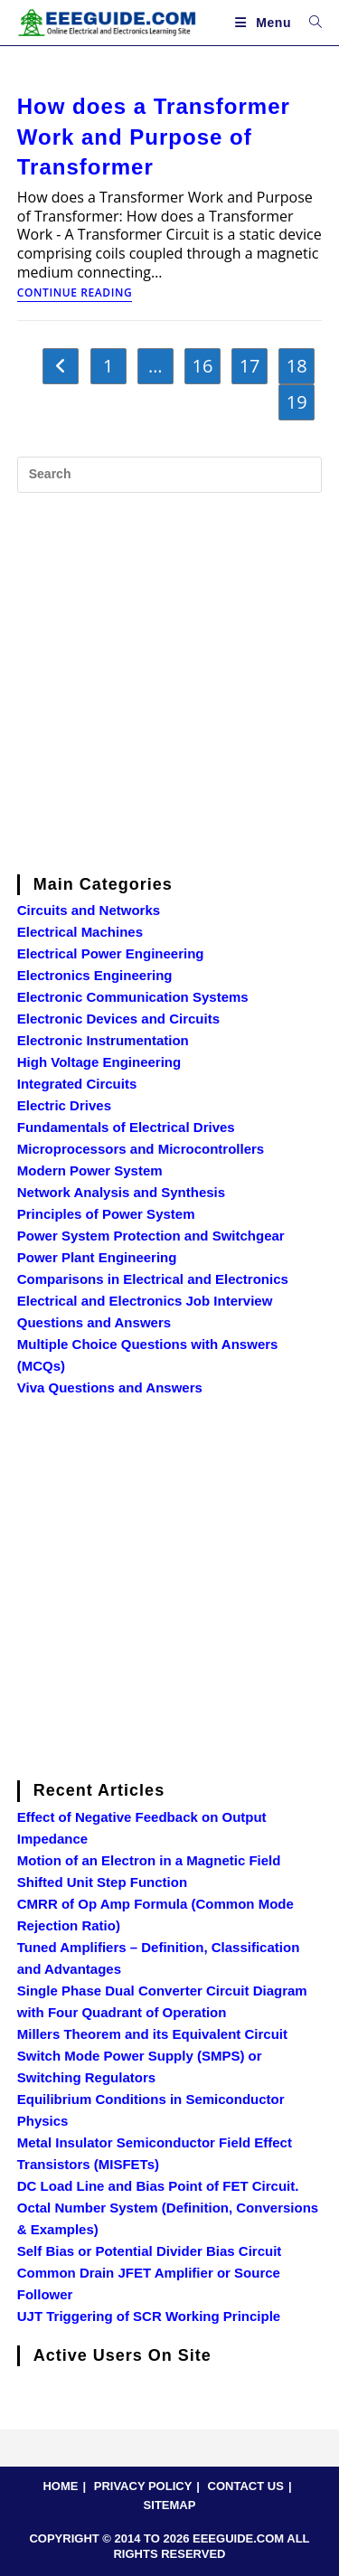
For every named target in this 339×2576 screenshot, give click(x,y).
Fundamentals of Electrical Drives (126, 1127)
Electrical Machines (80, 931)
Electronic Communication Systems (133, 997)
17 (250, 366)
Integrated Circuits (77, 1083)
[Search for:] (309, 22)
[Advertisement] (169, 680)
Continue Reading (74, 294)
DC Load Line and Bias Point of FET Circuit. (158, 2186)
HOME (60, 2486)
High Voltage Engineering (99, 1062)
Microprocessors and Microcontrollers (140, 1148)
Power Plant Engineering (97, 1257)
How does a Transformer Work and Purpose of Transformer (153, 136)
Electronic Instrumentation (103, 1040)
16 (203, 366)
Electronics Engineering (95, 975)
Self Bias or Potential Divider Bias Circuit (149, 2251)
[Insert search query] (170, 475)
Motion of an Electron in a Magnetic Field (149, 1860)
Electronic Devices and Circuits (118, 1018)
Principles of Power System (106, 1214)
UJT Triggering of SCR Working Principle (148, 2316)
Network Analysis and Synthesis (121, 1192)
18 (297, 366)
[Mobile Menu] (265, 22)
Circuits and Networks (88, 910)
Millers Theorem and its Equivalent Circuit (152, 2034)
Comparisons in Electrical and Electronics (152, 1279)
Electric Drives (64, 1105)
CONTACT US (246, 2486)
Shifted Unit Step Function (102, 1882)
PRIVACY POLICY (143, 2486)
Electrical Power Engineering (110, 953)
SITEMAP (170, 2505)
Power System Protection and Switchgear (151, 1235)
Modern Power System (90, 1170)
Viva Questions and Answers (109, 1387)
